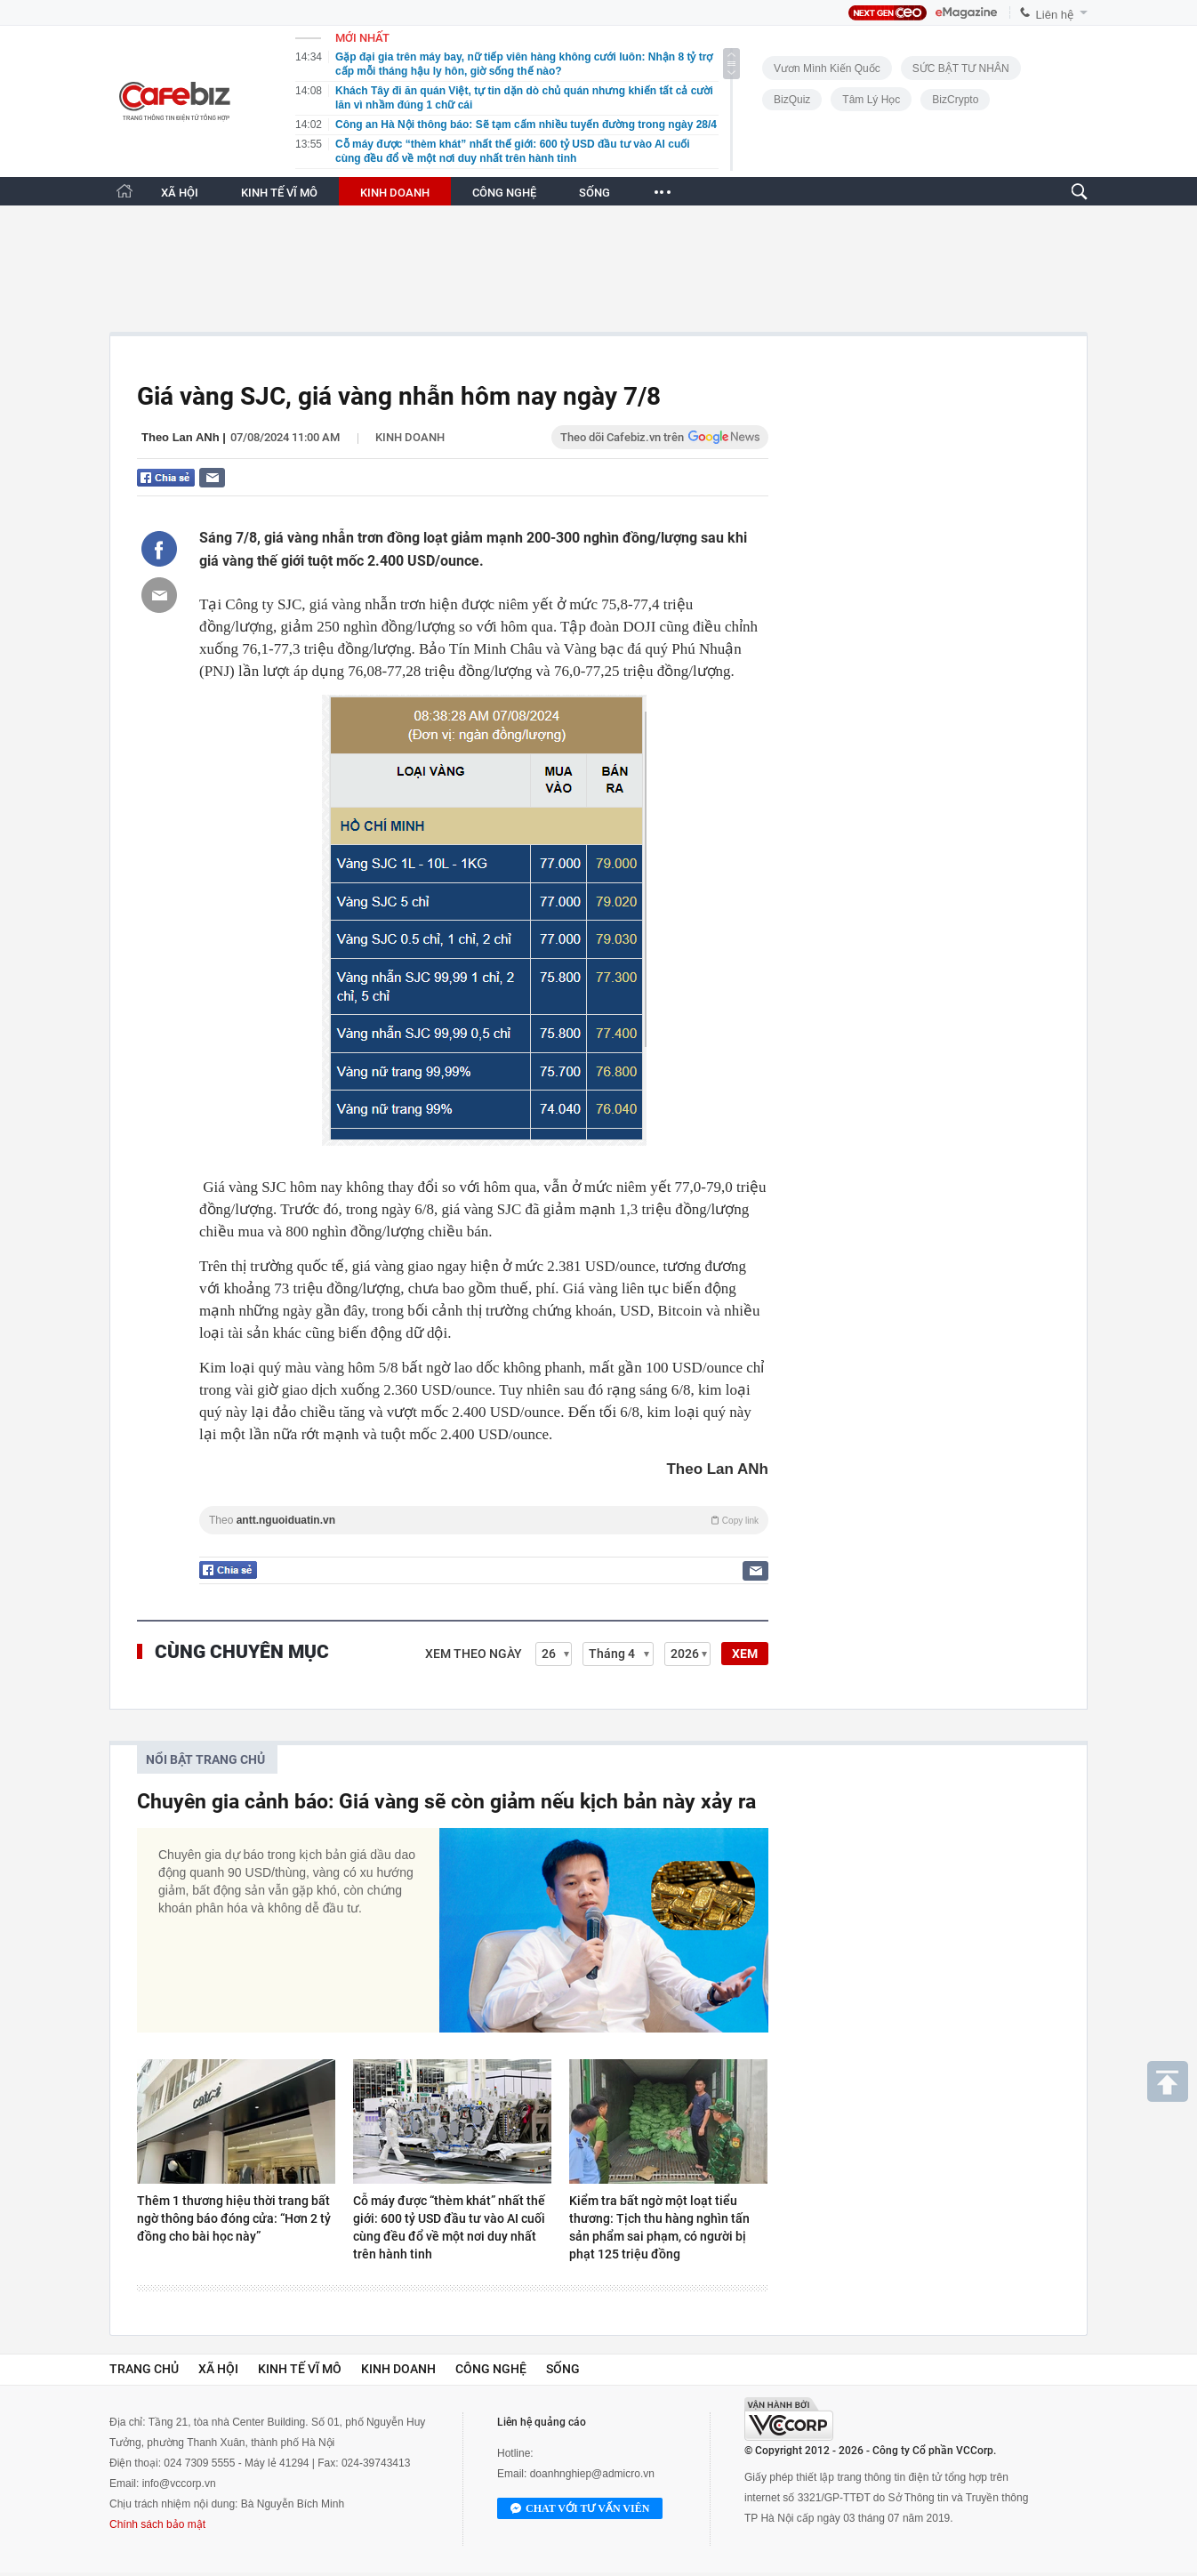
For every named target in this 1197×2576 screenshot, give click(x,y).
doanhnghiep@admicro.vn (592, 2473)
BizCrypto (955, 99)
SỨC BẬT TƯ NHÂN (960, 68)
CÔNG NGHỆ (504, 192)
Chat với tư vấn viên (579, 2509)
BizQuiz (792, 99)
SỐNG (594, 192)
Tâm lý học (871, 99)
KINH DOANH (395, 192)
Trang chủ (144, 2369)
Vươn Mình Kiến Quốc (827, 68)
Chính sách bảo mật (157, 2524)
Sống (563, 2369)
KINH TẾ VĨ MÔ (279, 192)
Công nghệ (490, 2369)
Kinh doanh (410, 437)
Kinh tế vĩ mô (299, 2369)
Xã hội (218, 2369)
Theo (484, 1520)
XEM (745, 1653)
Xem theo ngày (473, 1653)
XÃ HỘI (179, 192)
